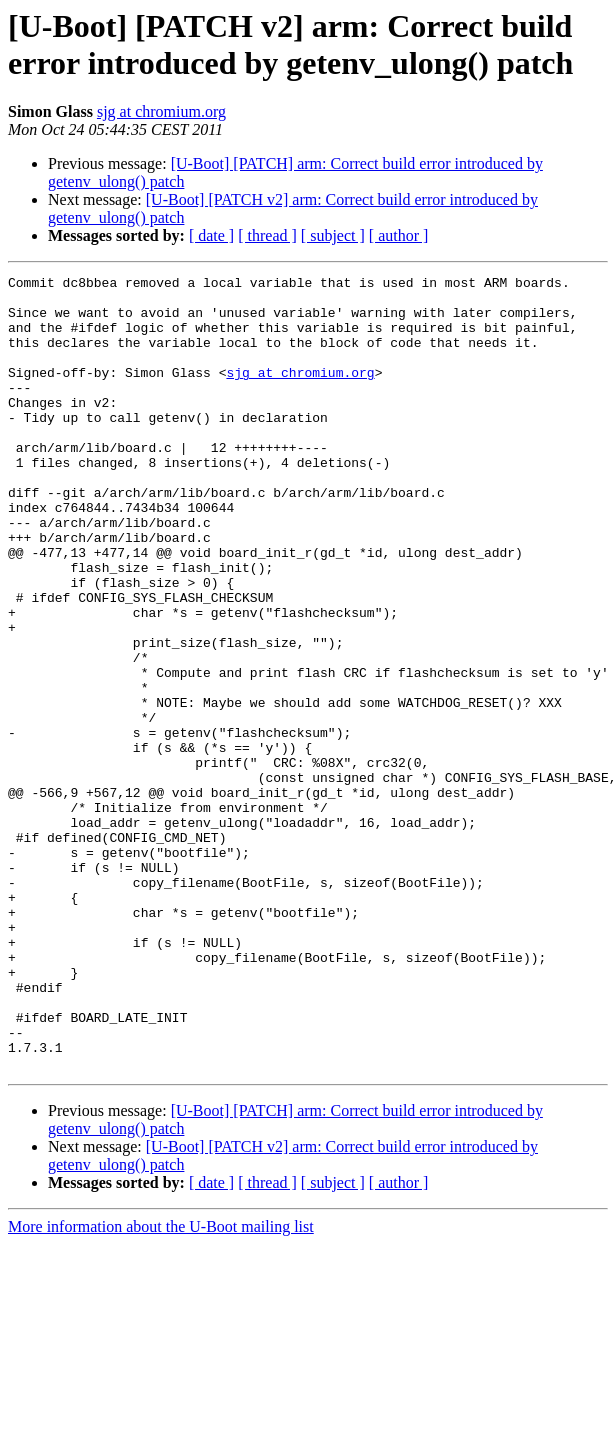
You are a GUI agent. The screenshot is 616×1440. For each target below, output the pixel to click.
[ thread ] (267, 235)
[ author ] (399, 235)
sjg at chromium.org (161, 111)
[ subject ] (333, 235)
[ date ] (211, 235)
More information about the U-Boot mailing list (161, 1385)
